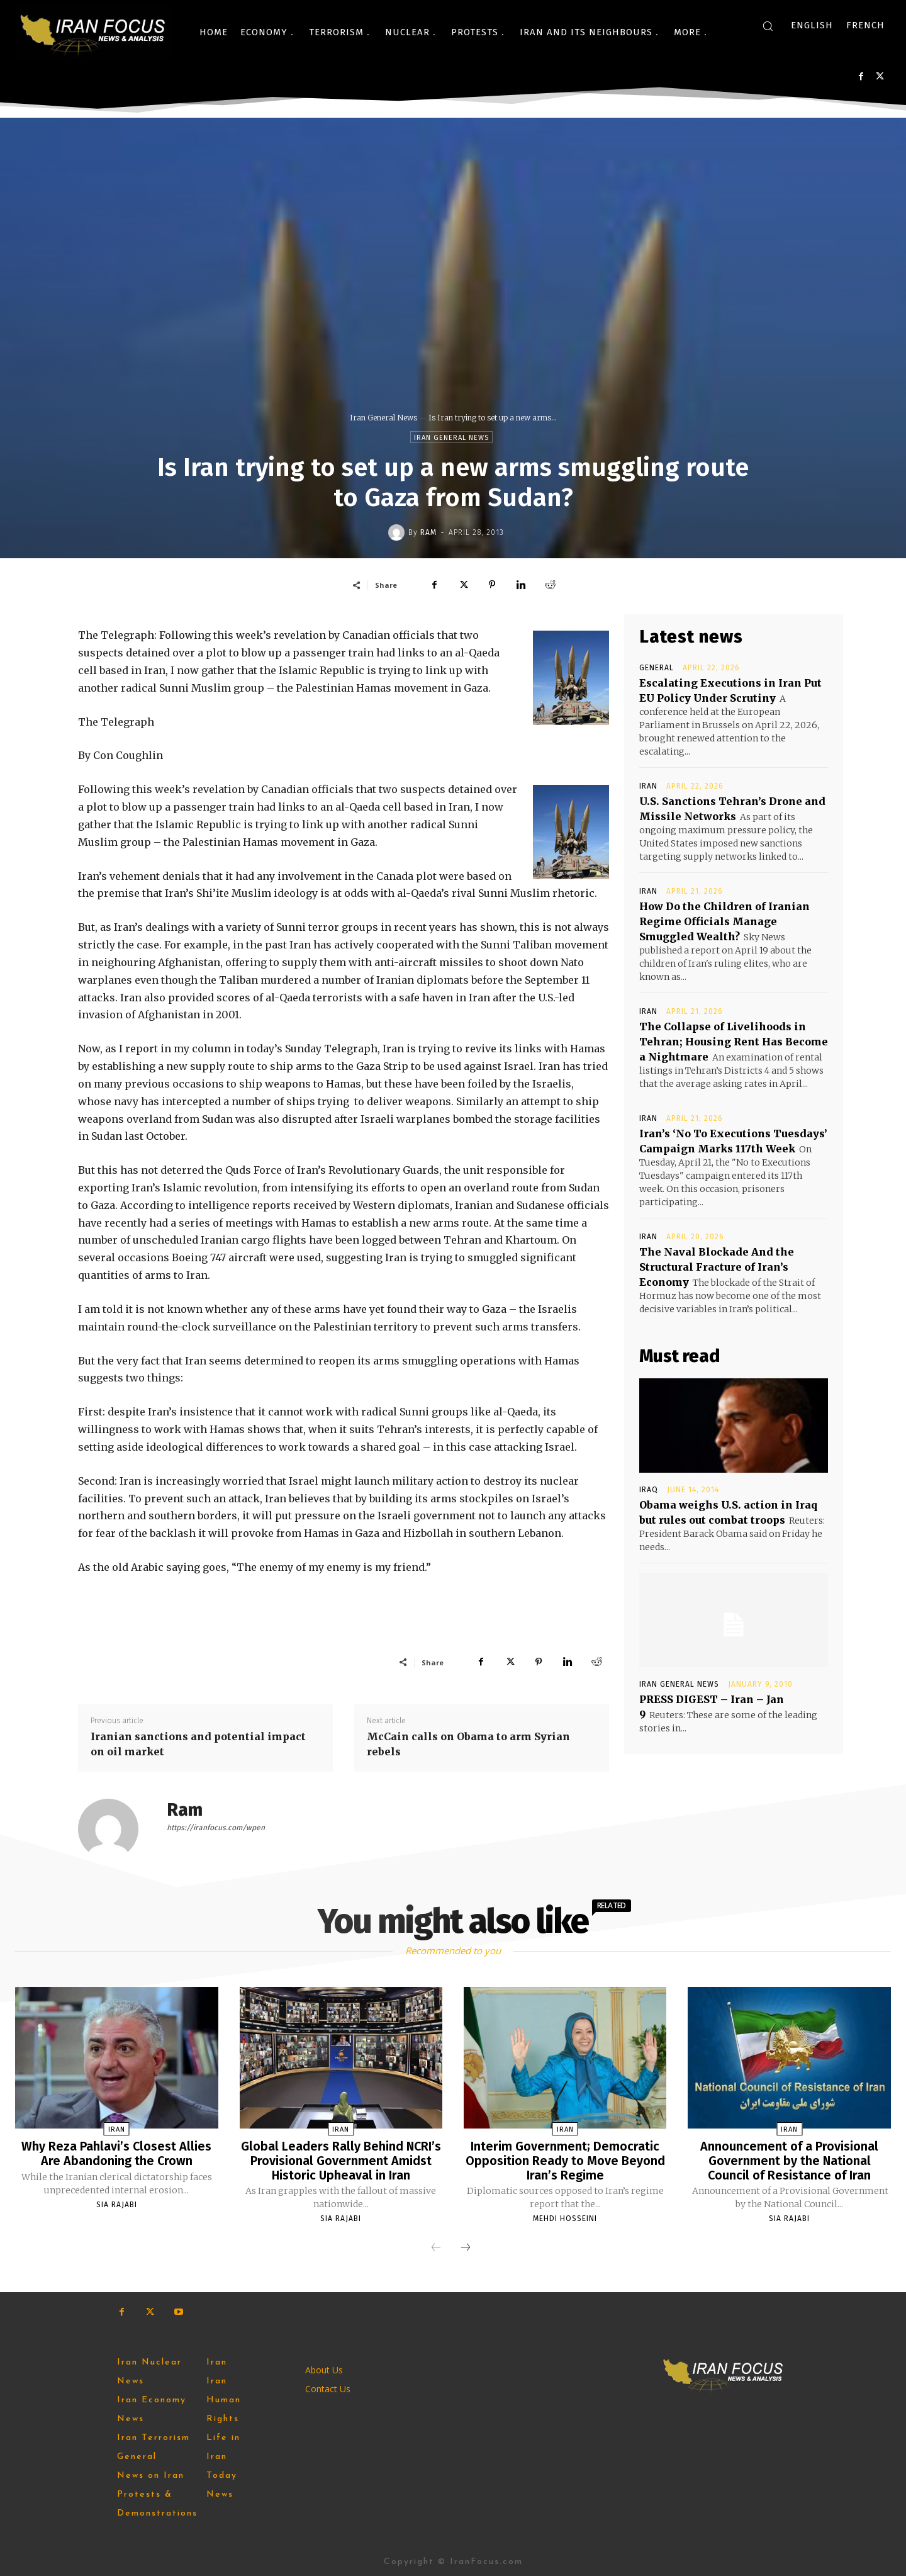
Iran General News (383, 417)
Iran (648, 786)
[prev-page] (436, 2247)
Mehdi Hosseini (565, 2217)
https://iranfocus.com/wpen (216, 1827)
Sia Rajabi (116, 2203)
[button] (768, 26)
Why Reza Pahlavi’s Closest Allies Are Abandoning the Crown (116, 2153)
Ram (428, 532)
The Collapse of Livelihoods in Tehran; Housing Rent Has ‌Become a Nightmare (733, 1041)
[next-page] (465, 2247)
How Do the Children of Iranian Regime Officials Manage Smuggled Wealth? (724, 921)
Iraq (648, 1489)
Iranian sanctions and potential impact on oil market (198, 1744)
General (656, 668)
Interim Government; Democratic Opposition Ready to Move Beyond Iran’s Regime (565, 2160)
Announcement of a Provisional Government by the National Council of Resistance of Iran (789, 2160)
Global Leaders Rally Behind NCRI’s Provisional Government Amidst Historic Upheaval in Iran (341, 2160)
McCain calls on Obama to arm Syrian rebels (468, 1744)
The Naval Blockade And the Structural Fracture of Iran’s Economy (716, 1267)
